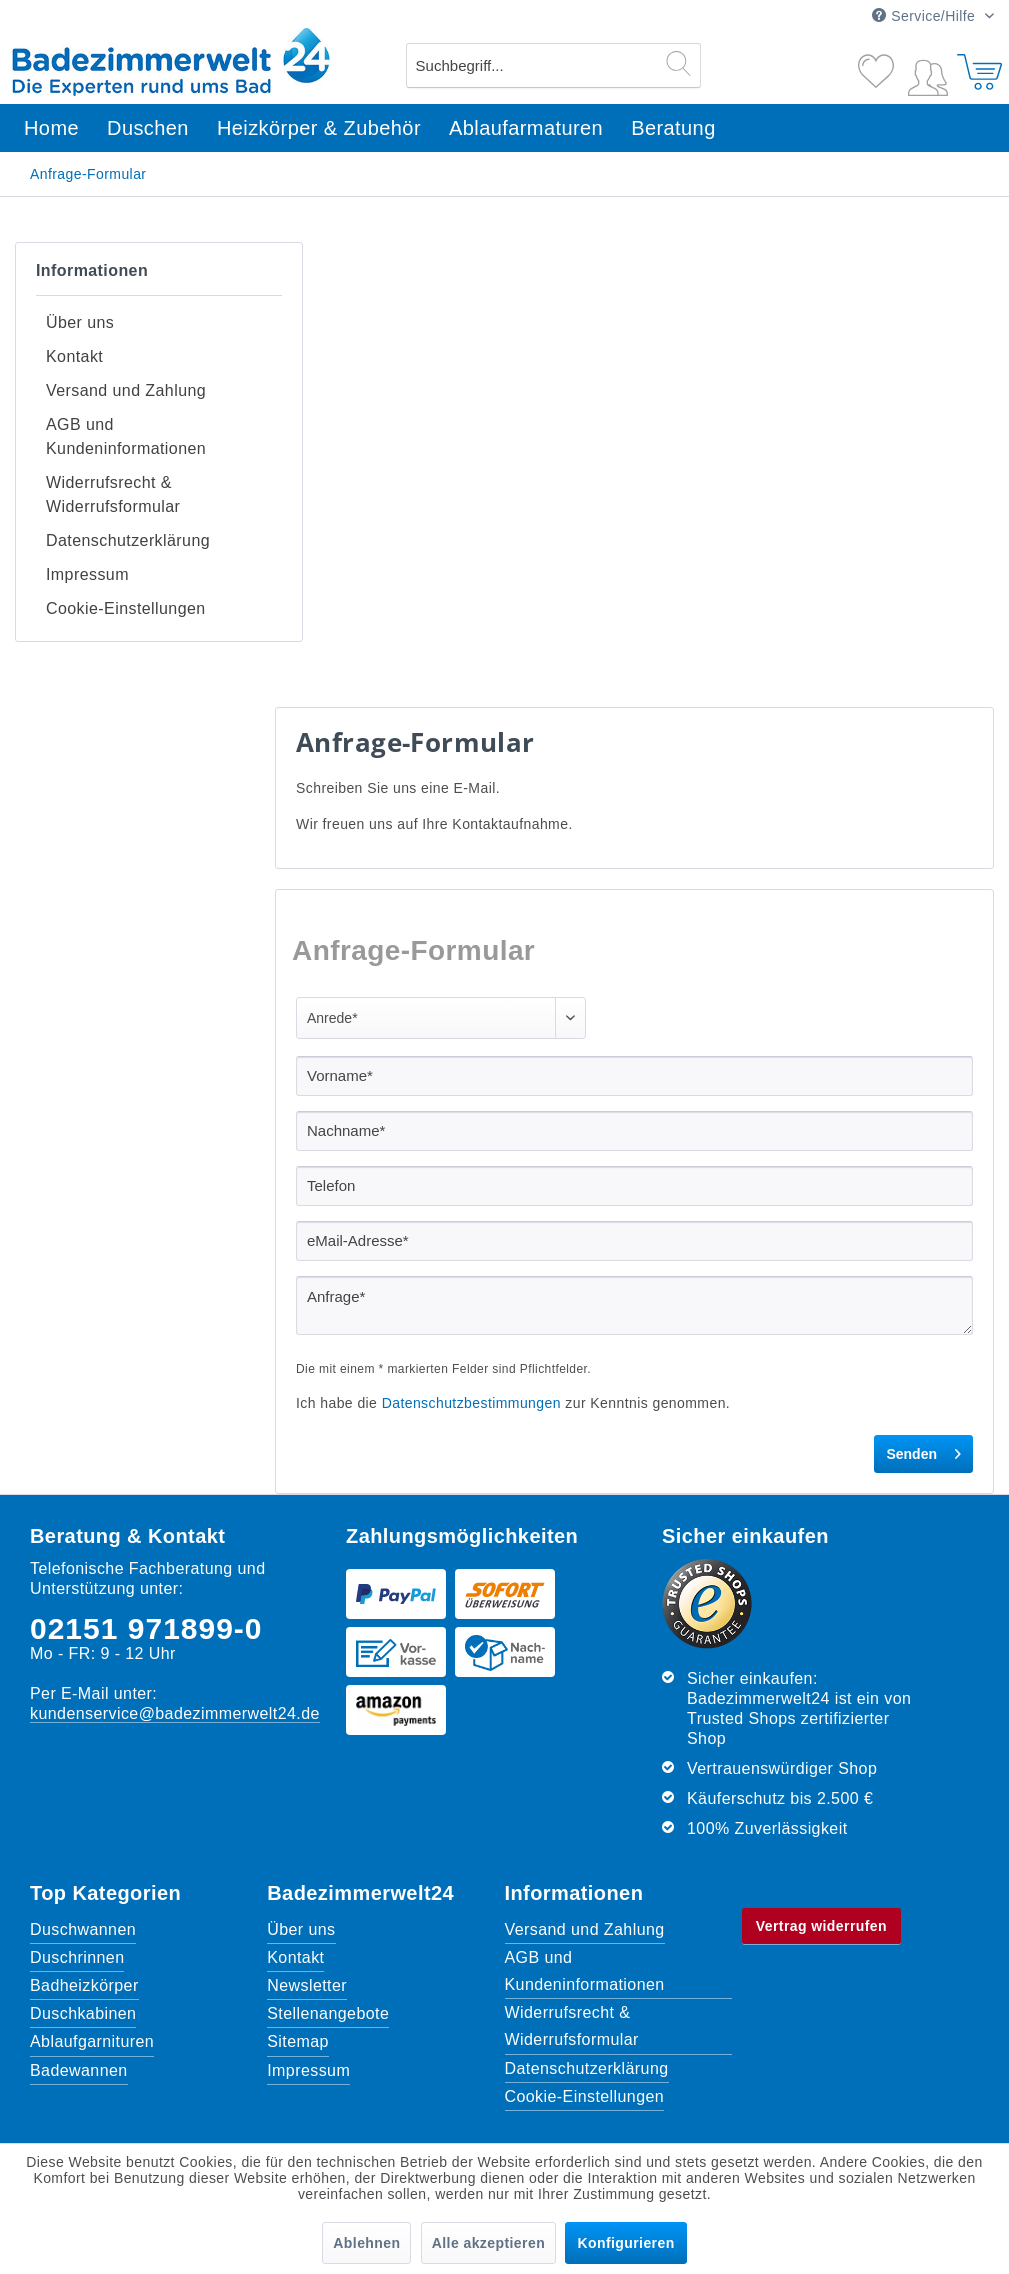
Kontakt (74, 347)
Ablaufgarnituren (92, 1981)
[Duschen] (148, 128)
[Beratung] (673, 128)
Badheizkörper (84, 1925)
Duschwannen (83, 1869)
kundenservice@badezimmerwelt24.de (175, 1653)
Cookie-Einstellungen (126, 551)
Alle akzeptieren (488, 2243)
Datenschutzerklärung (128, 495)
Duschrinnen (77, 1897)
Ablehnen (366, 2243)
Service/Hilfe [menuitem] (925, 16)
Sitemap (298, 1981)
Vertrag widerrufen (821, 1866)
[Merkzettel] (878, 63)
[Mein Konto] (928, 74)
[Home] (51, 128)
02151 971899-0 (146, 1568)
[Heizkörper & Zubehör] (319, 128)
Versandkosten (459, 2098)
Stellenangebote (328, 1953)
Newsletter (307, 1925)
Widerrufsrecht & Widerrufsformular (113, 458)
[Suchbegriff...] (553, 65)
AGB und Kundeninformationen (126, 412)
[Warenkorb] (977, 63)
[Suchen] (678, 63)
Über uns (80, 319)
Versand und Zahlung (126, 375)
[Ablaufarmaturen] (526, 128)
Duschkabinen (83, 1953)
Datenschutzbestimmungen (471, 1343)
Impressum (87, 523)
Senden (923, 1390)
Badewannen (79, 2010)
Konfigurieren (625, 2243)
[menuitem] (553, 65)
